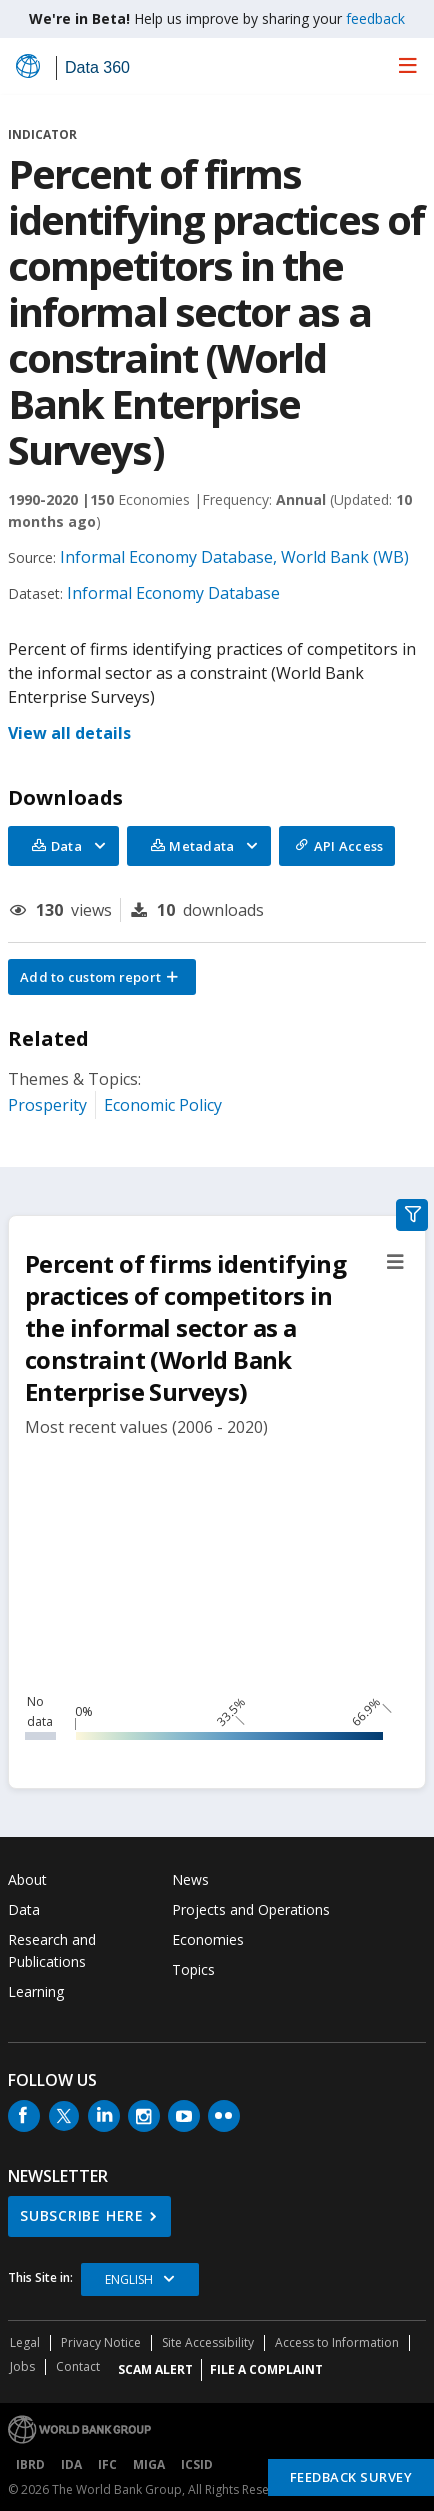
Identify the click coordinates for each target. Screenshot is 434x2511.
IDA (71, 2464)
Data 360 (97, 67)
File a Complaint (266, 2369)
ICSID (197, 2464)
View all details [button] (69, 733)
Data (24, 1909)
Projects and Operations (251, 1909)
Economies (208, 1939)
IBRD (30, 2464)
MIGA (149, 2464)
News (190, 1879)
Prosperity (47, 1105)
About (27, 1879)
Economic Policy (163, 1105)
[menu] (408, 65)
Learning (36, 1991)
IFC (107, 2464)
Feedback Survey (351, 2477)
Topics (193, 1969)
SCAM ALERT (155, 2369)
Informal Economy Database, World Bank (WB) (234, 557)
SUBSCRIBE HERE (82, 2215)
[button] (102, 977)
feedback (375, 18)
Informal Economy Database (173, 593)
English (129, 2279)
